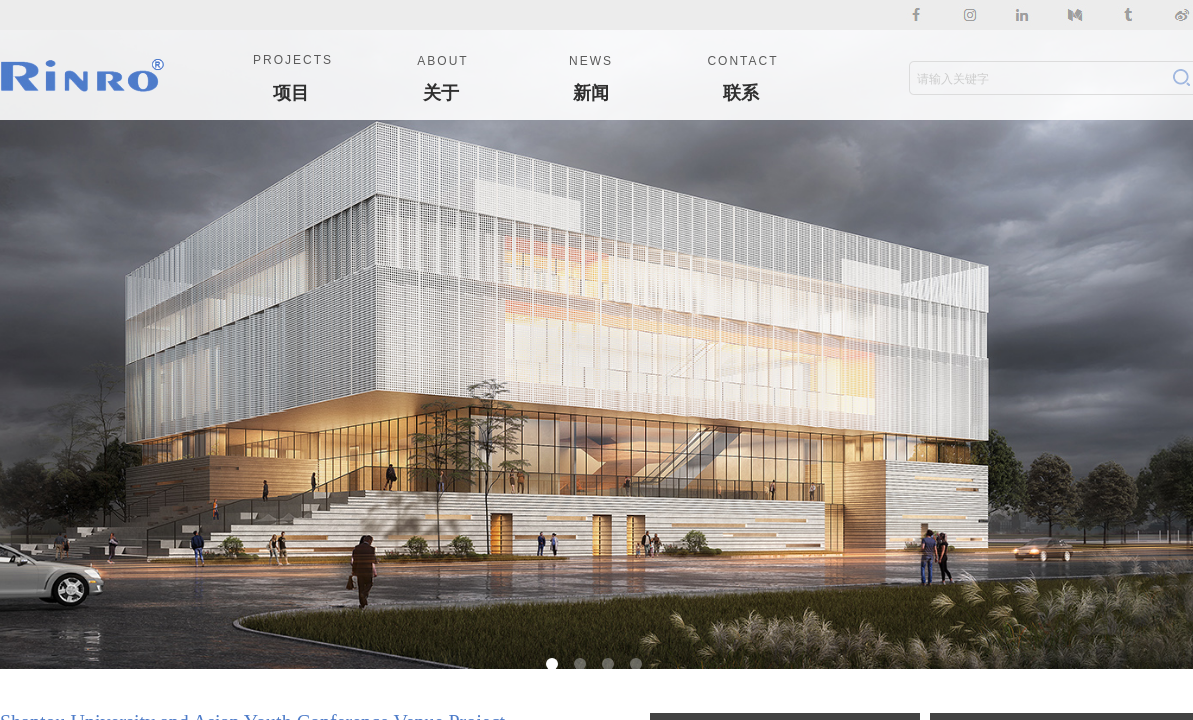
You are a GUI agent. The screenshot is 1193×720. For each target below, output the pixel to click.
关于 (441, 93)
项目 (291, 93)
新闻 (591, 93)
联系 (741, 93)
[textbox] (1036, 79)
